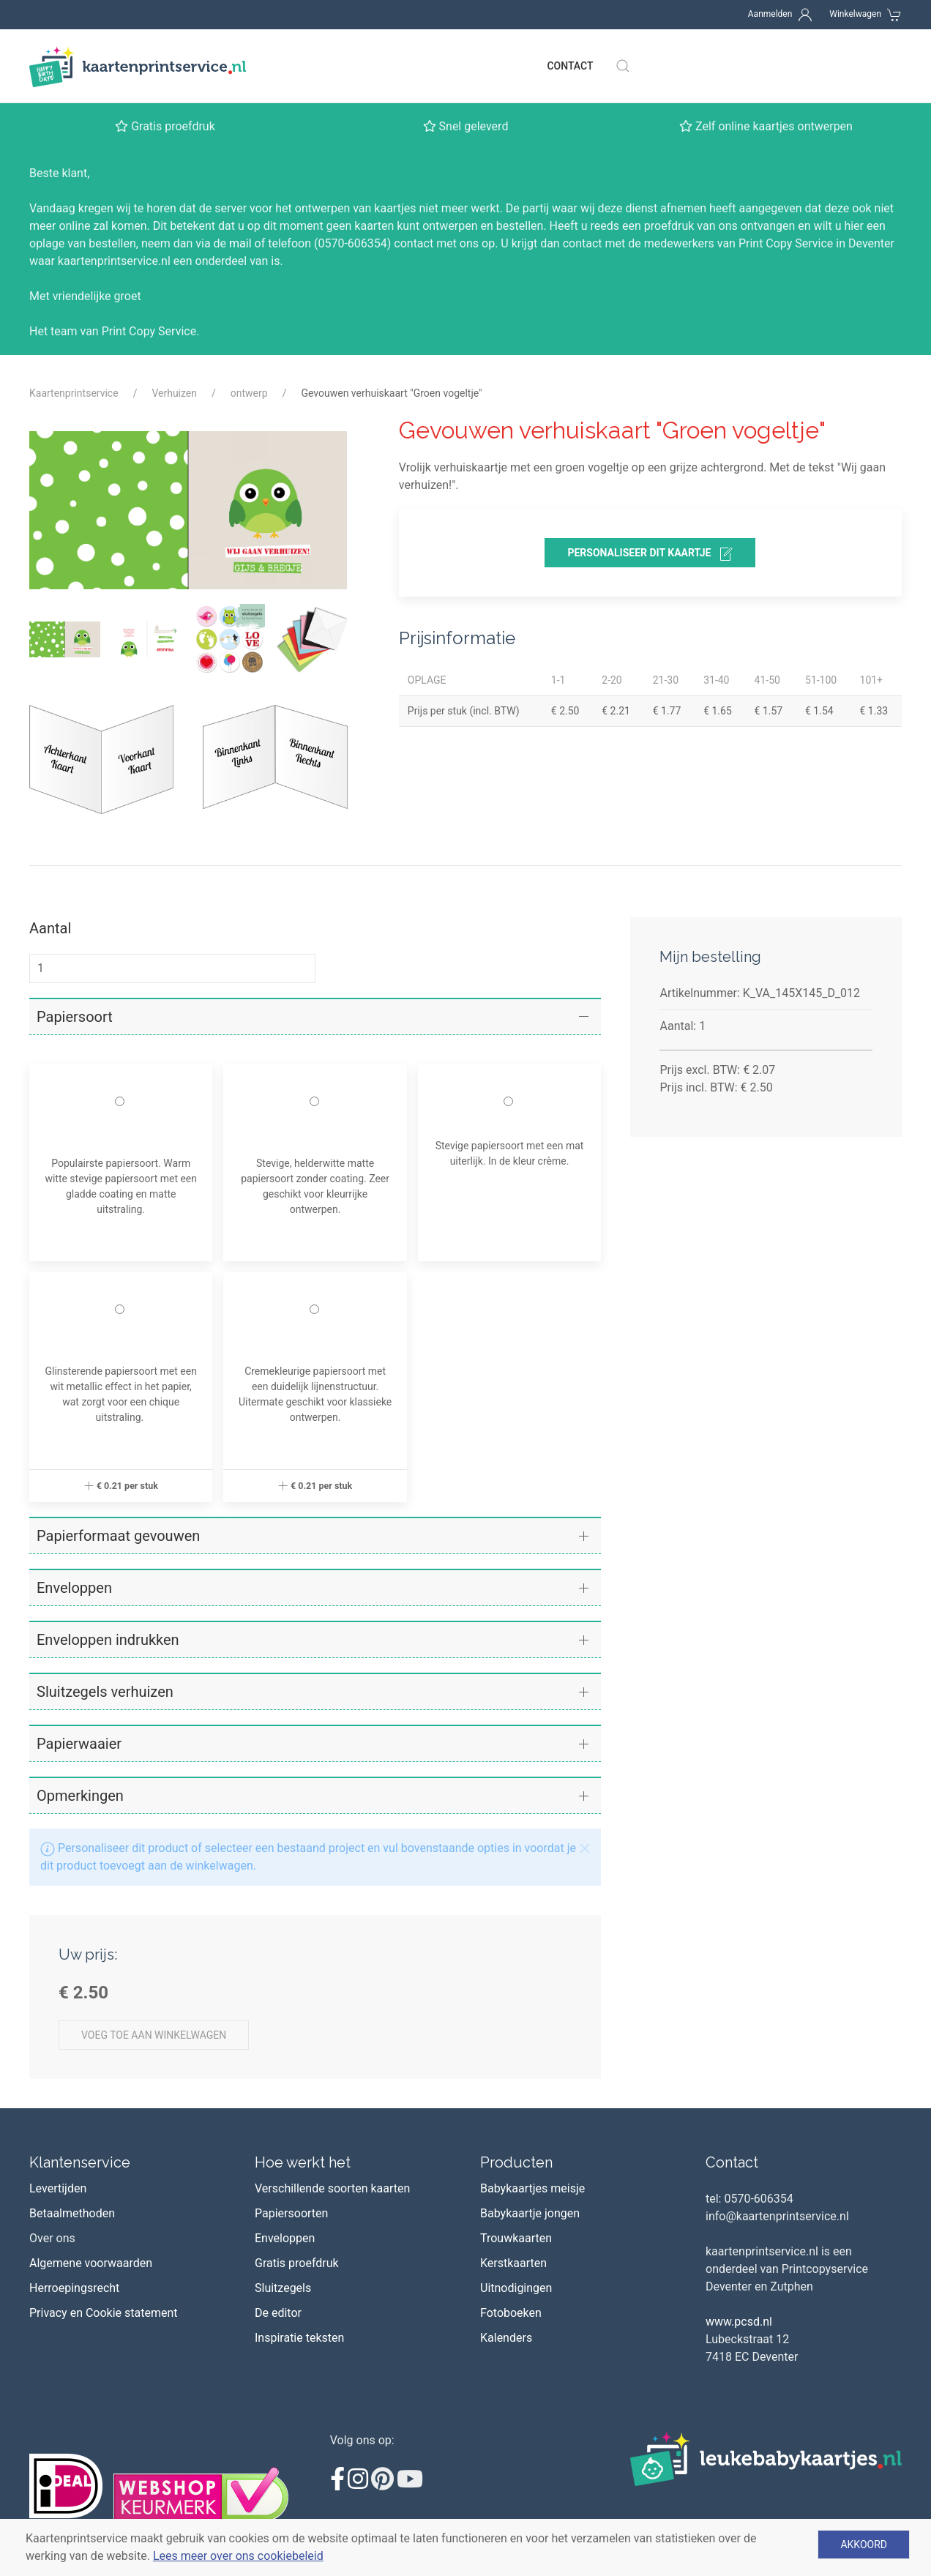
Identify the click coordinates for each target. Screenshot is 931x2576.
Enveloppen (74, 1588)
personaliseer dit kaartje (650, 554)
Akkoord (863, 2544)
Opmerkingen (80, 1795)
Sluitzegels (283, 2288)
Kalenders (506, 2338)
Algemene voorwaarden (90, 2263)
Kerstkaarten (513, 2263)
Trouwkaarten (516, 2238)
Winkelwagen (855, 14)
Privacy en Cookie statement (103, 2313)
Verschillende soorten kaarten (332, 2188)
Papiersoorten (291, 2213)
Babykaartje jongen (530, 2213)
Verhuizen (174, 393)
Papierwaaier (79, 1743)
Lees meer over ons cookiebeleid (238, 2556)
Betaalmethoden (72, 2213)
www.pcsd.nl (739, 2322)
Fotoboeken (511, 2313)
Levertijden (57, 2188)
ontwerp (249, 393)
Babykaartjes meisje (532, 2188)
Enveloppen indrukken (108, 1640)
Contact (570, 66)
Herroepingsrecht (74, 2288)
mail (240, 243)
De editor (278, 2313)
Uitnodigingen (516, 2288)
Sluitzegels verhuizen (105, 1691)
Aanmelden (770, 14)
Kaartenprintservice (74, 393)
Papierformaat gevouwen (118, 1536)
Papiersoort (75, 1017)
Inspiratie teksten (299, 2338)
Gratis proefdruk (297, 2263)
